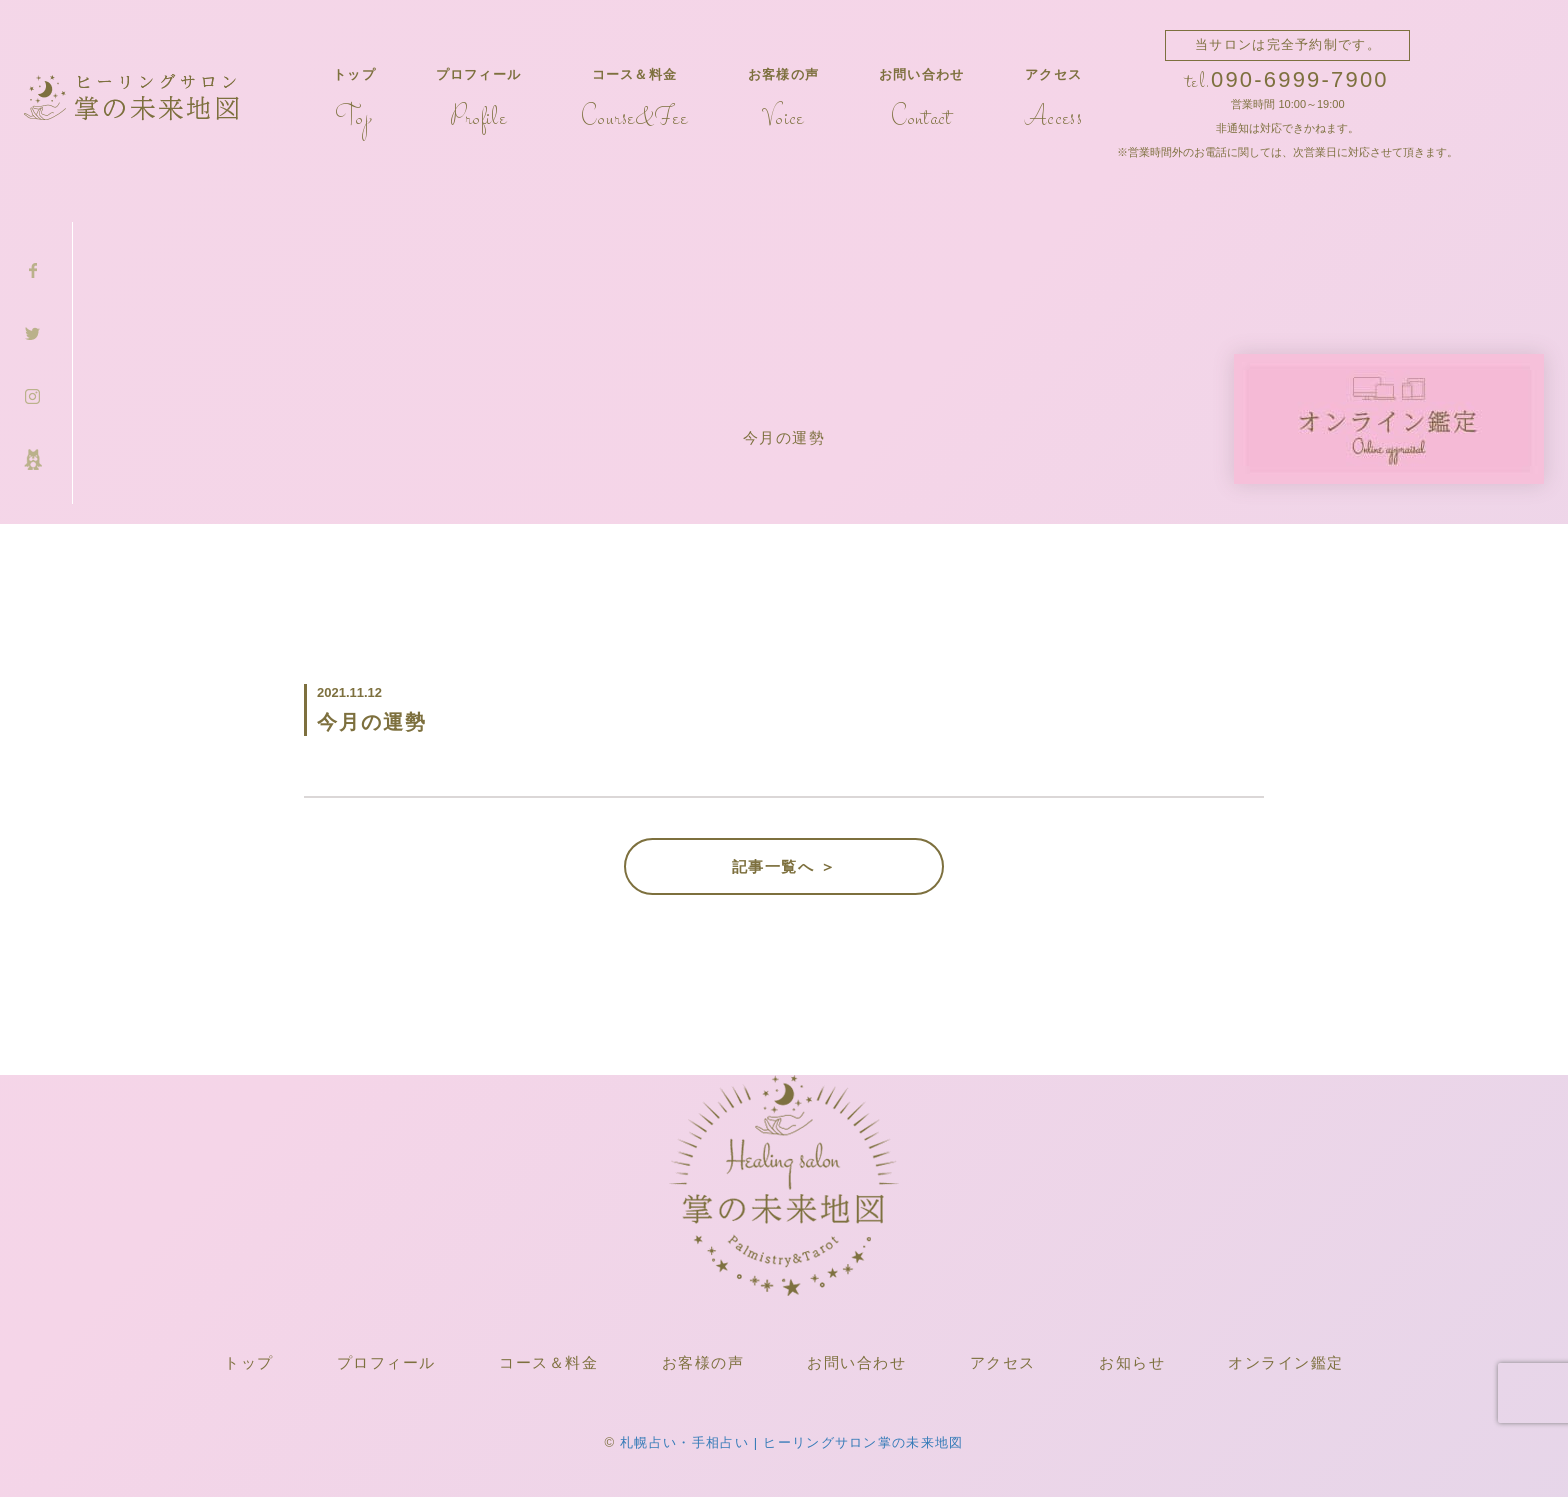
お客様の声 (784, 100)
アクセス (1053, 100)
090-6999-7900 (1300, 79)
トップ (354, 100)
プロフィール (479, 100)
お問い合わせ (922, 100)
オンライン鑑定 (1286, 1362)
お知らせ (1132, 1362)
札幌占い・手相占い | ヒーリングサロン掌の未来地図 (791, 1442)
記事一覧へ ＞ (784, 866)
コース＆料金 (634, 100)
